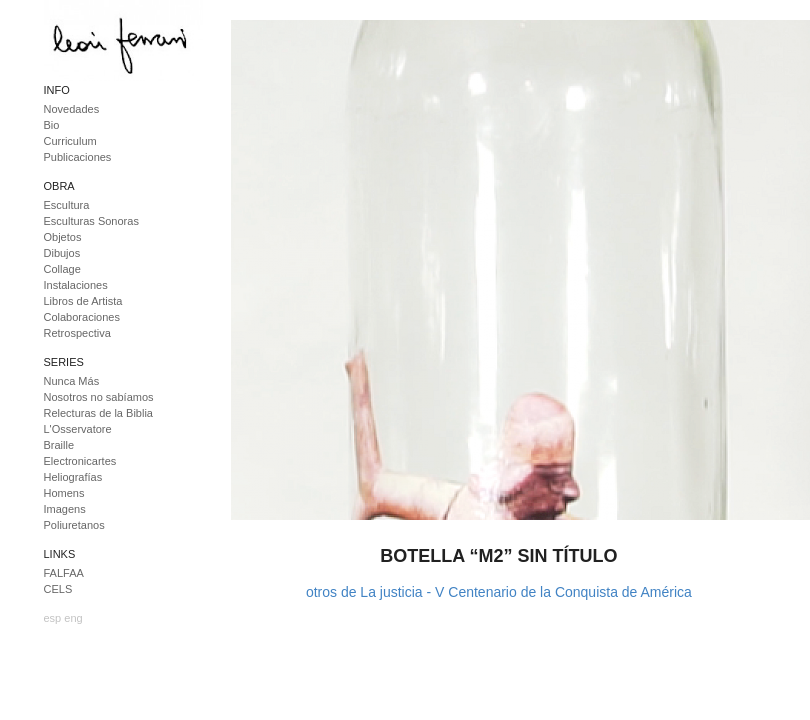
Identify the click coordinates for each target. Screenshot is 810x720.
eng (73, 618)
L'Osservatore (78, 429)
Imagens (65, 509)
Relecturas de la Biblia (98, 413)
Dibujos (62, 253)
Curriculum (70, 141)
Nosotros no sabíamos (99, 397)
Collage (62, 269)
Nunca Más (72, 381)
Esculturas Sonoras (91, 221)
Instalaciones (76, 285)
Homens (64, 493)
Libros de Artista (83, 301)
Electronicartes (80, 461)
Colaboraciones (82, 317)
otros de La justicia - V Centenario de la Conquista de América (499, 592)
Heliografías (73, 477)
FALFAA (64, 573)
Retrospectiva (77, 333)
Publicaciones (78, 157)
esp (53, 618)
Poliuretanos (74, 525)
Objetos (63, 237)
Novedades (72, 109)
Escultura (67, 205)
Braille (59, 445)
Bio (52, 125)
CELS (58, 589)
